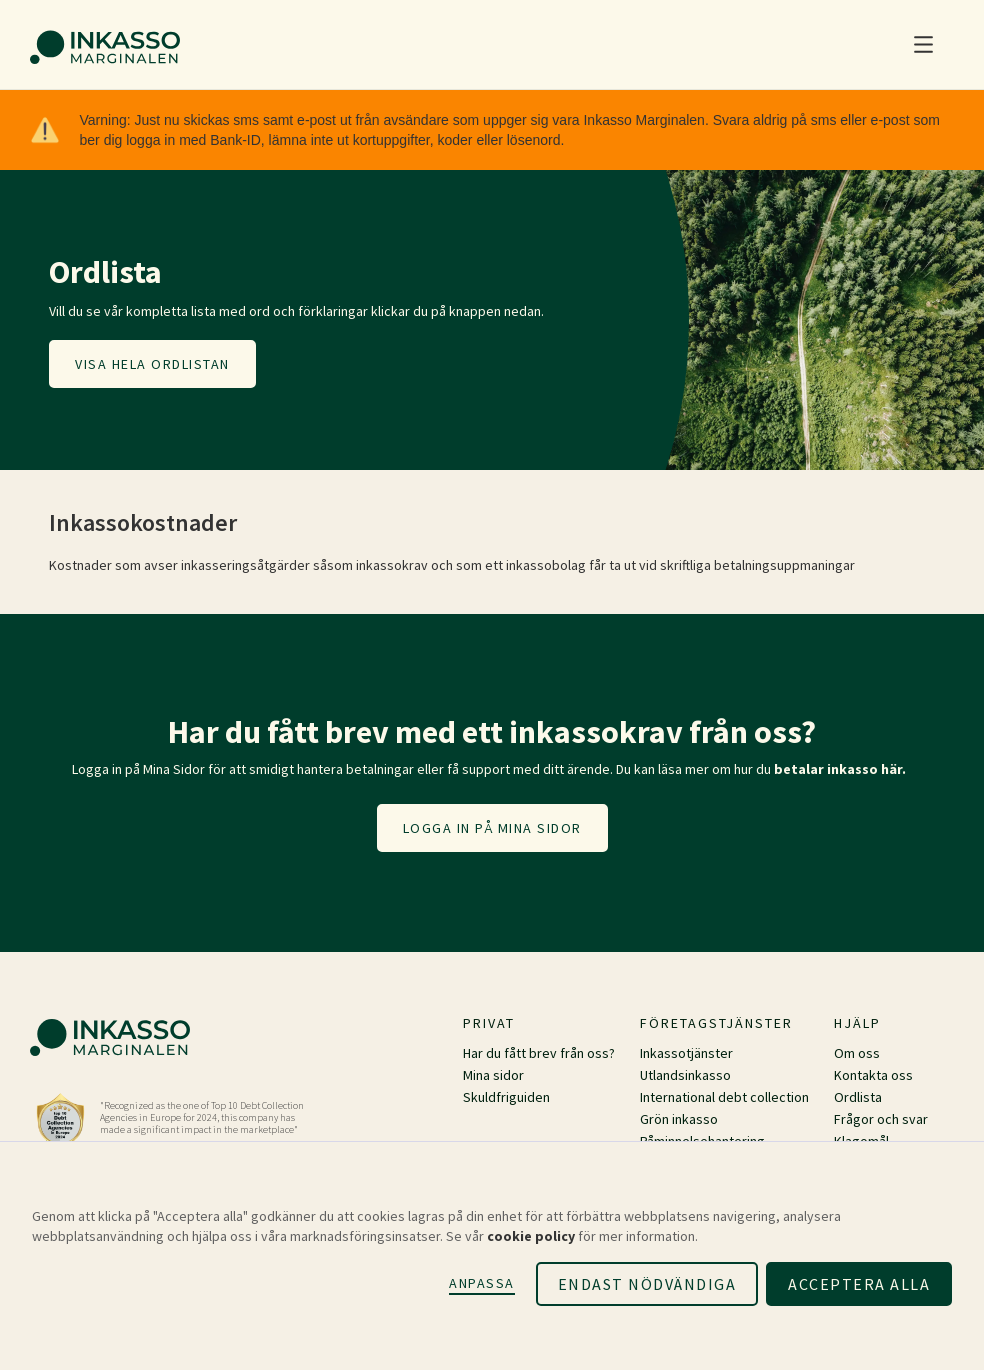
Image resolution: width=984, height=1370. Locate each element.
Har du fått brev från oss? (539, 1053)
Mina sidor (493, 1075)
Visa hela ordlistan (152, 364)
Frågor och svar (881, 1119)
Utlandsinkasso (685, 1075)
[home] (105, 45)
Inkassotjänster (686, 1053)
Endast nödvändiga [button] (647, 1284)
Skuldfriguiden (506, 1097)
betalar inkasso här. (840, 769)
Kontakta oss (873, 1075)
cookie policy (531, 1236)
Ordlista (858, 1097)
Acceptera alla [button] (859, 1284)
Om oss (857, 1053)
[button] (923, 44)
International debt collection (724, 1097)
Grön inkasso (679, 1119)
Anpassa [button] (482, 1283)
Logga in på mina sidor (492, 828)
